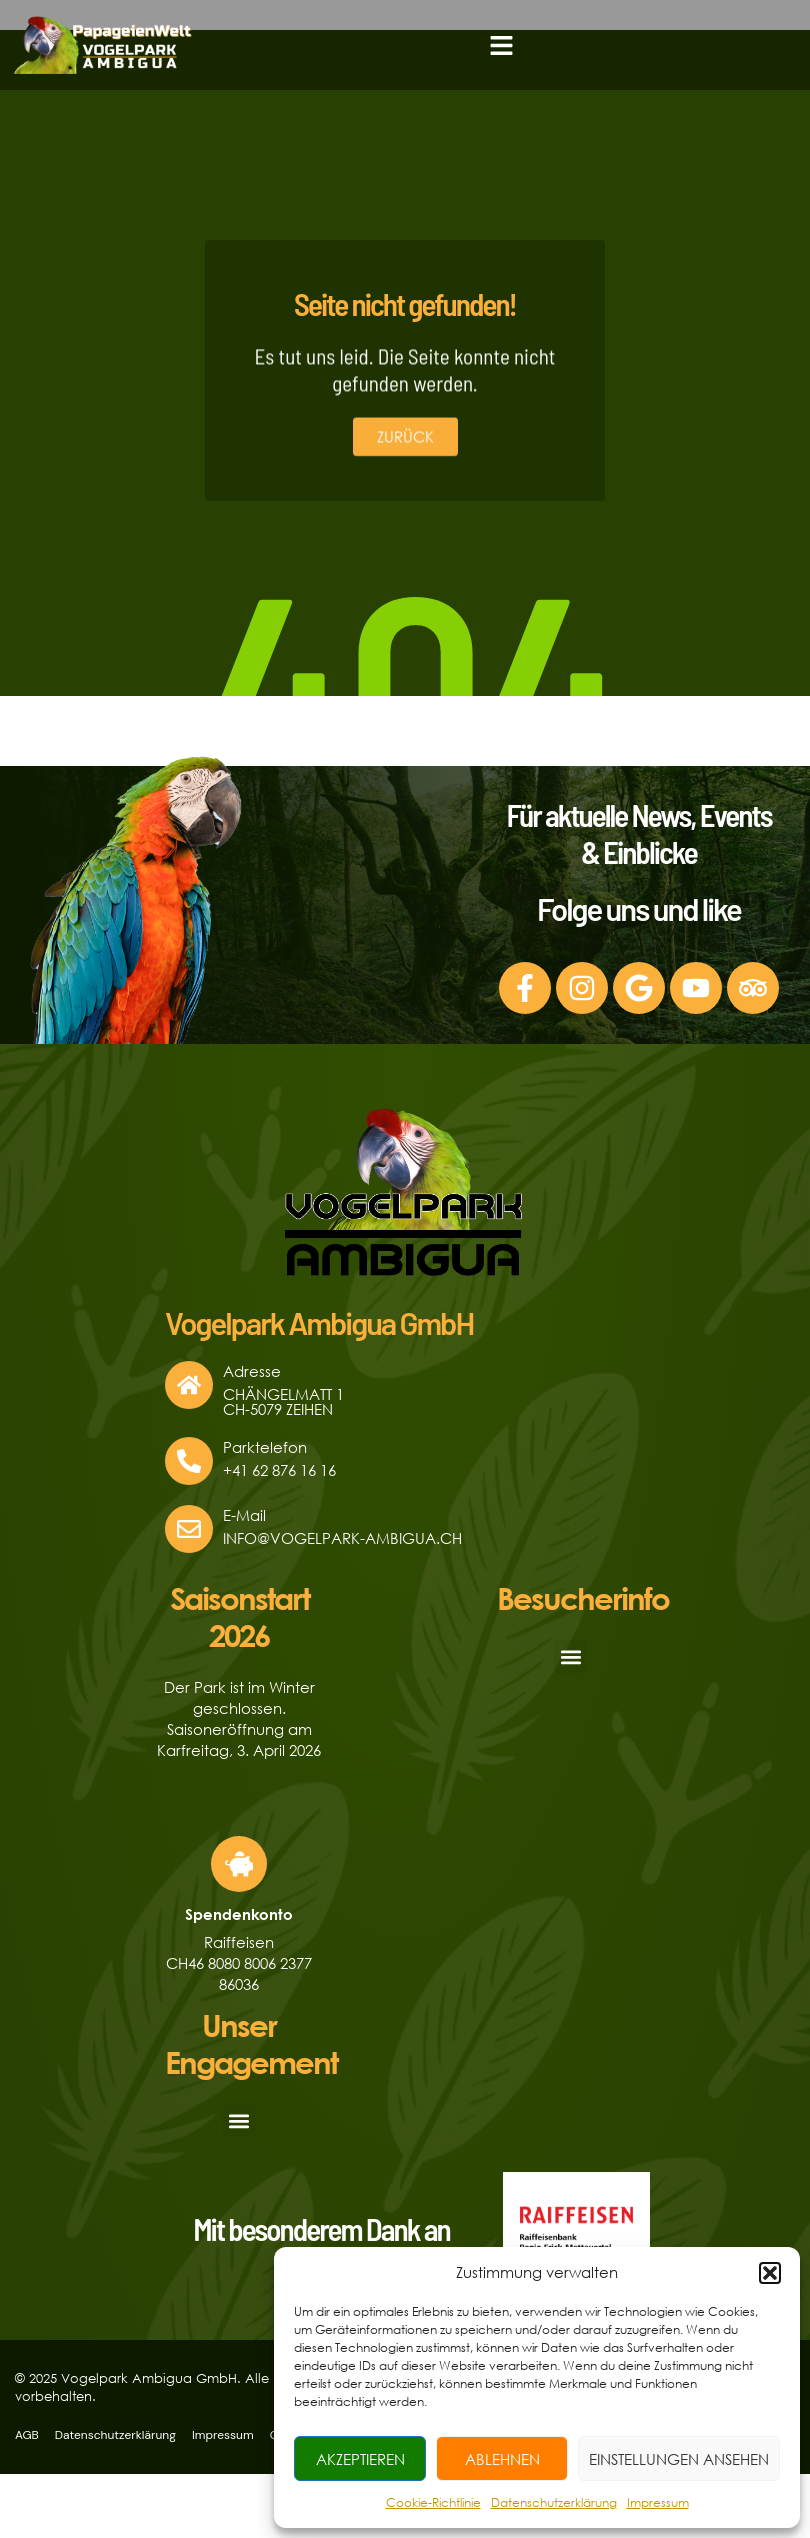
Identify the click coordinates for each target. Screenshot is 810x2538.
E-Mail (244, 1515)
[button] (770, 2273)
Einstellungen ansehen (679, 2459)
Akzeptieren (360, 2459)
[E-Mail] (189, 1529)
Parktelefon (265, 1447)
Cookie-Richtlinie (433, 2502)
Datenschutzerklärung (554, 2502)
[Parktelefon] (189, 1461)
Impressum (658, 2502)
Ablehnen (502, 2459)
